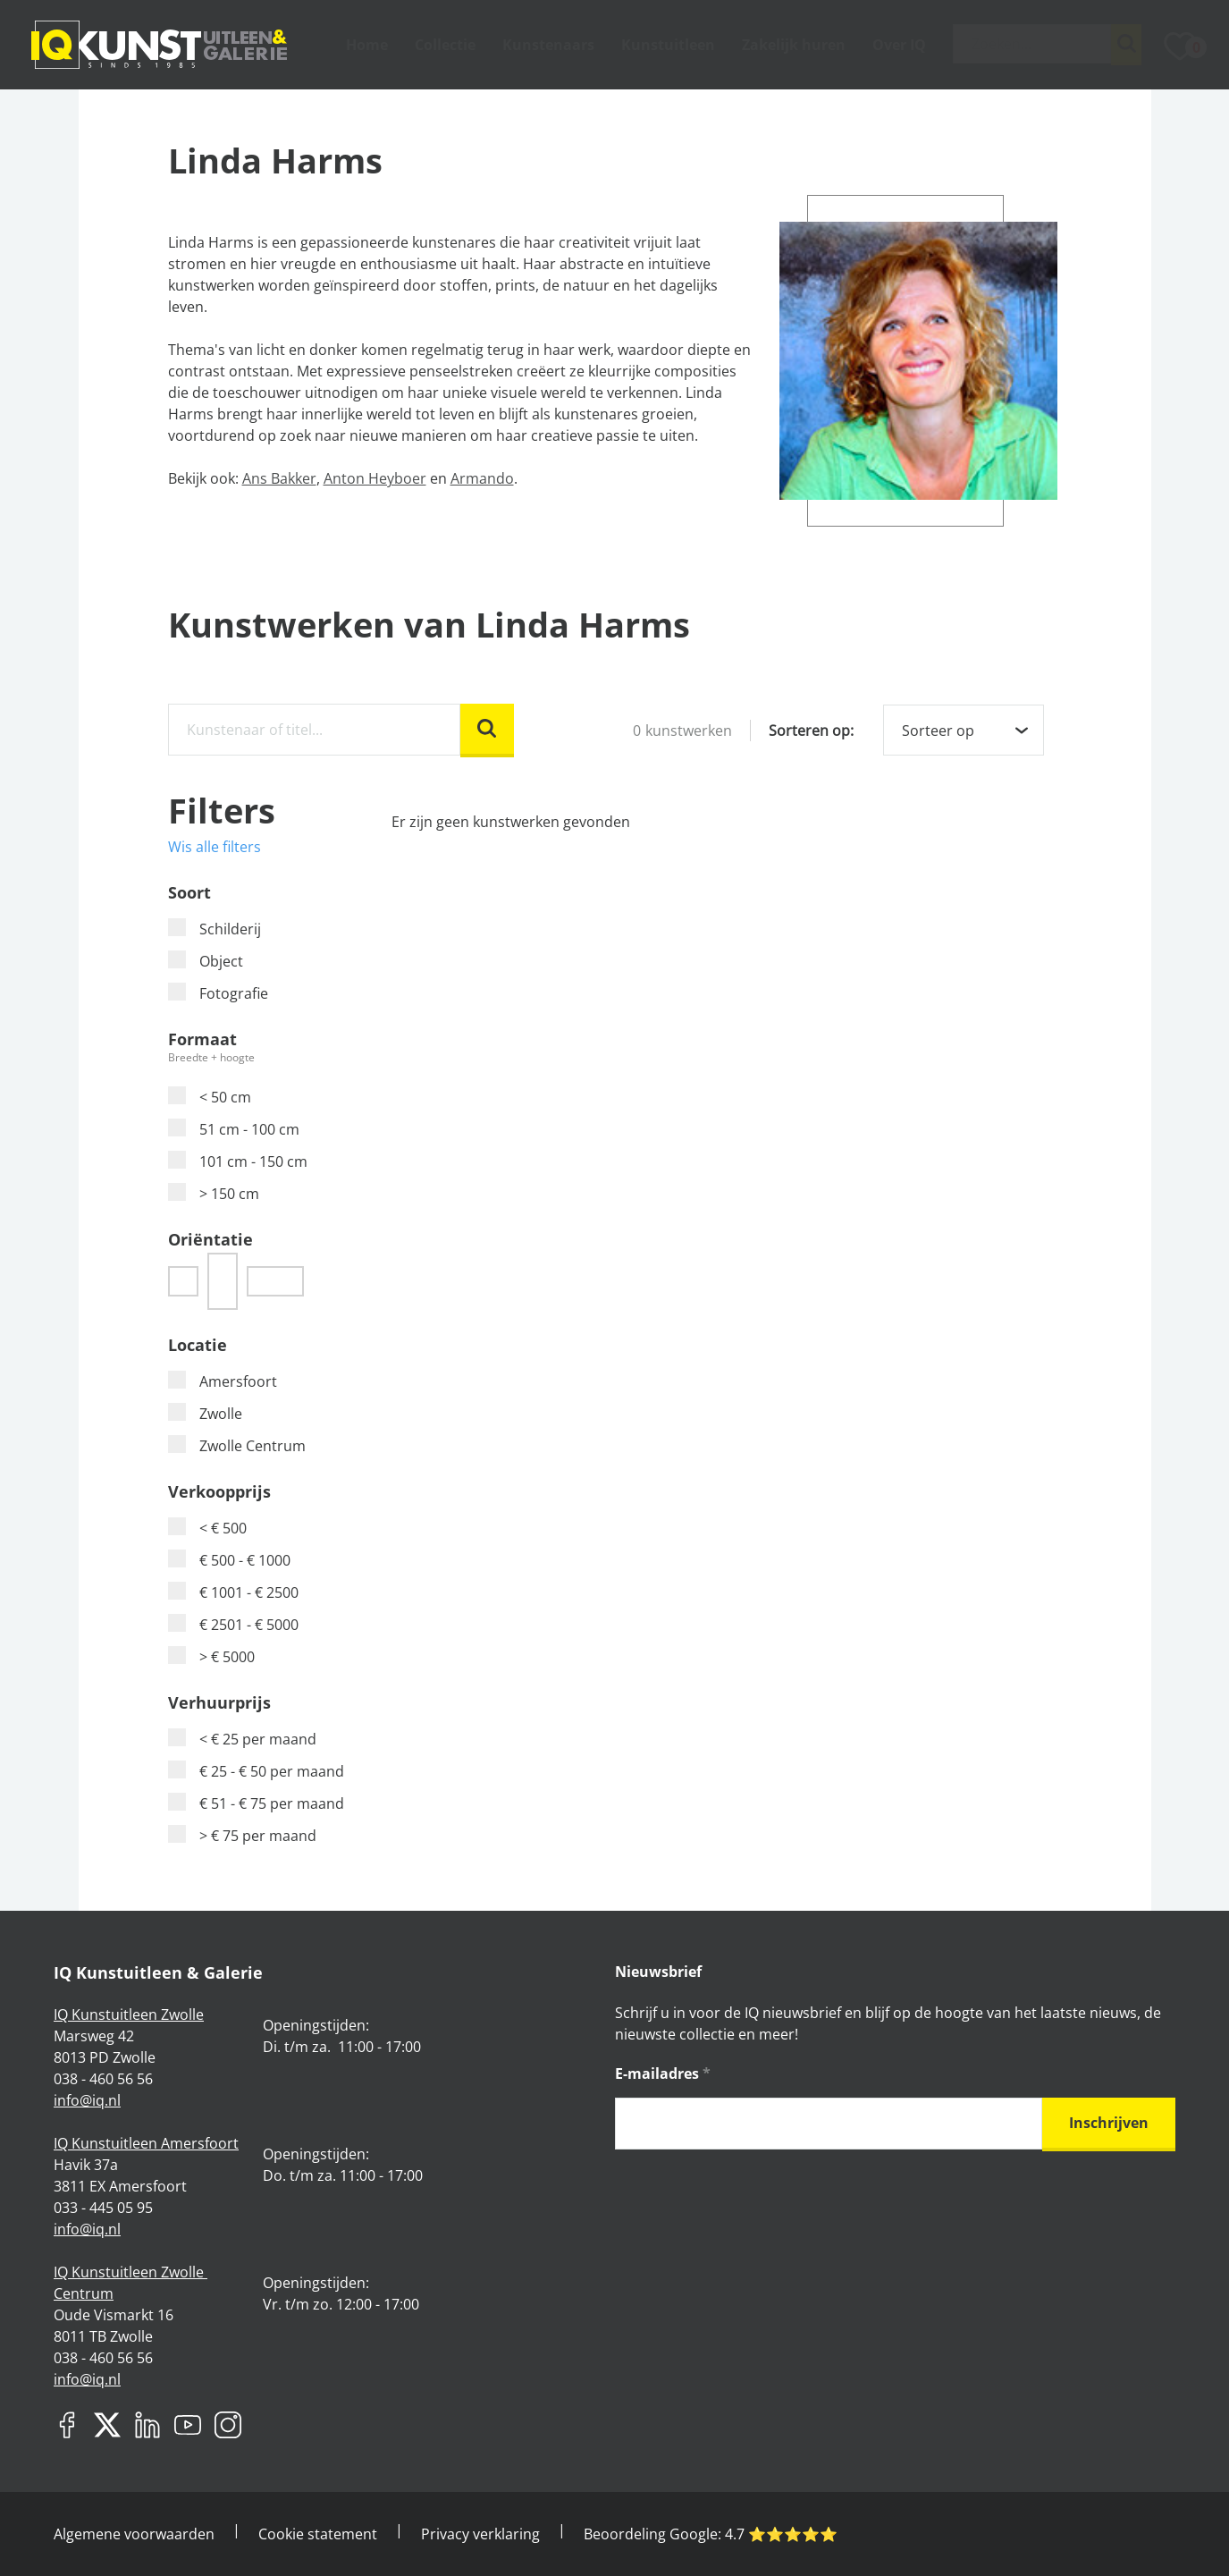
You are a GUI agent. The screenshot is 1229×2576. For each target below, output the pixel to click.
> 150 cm (213, 1193)
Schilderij (214, 928)
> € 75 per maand (242, 1835)
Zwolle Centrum (237, 1445)
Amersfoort (222, 1381)
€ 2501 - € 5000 (233, 1624)
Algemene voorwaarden (134, 2534)
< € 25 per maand (242, 1738)
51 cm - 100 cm (233, 1129)
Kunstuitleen (668, 45)
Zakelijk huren (794, 45)
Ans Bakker (279, 478)
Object (205, 960)
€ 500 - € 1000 (229, 1560)
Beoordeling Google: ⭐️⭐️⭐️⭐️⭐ (711, 2534)
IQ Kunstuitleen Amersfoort (146, 2143)
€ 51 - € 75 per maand (256, 1803)
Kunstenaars (548, 45)
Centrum (84, 2293)
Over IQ (899, 45)
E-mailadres (663, 2073)
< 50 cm (209, 1096)
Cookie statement (317, 2534)
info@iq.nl (87, 2100)
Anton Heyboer (375, 478)
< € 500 (207, 1527)
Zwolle (205, 1413)
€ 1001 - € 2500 (233, 1592)
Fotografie (218, 993)
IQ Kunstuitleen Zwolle (129, 2014)
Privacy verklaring (480, 2534)
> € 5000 (211, 1656)
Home (367, 45)
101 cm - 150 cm (237, 1161)
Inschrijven (1109, 2123)
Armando (482, 478)
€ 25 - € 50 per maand (256, 1771)
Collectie (445, 45)
